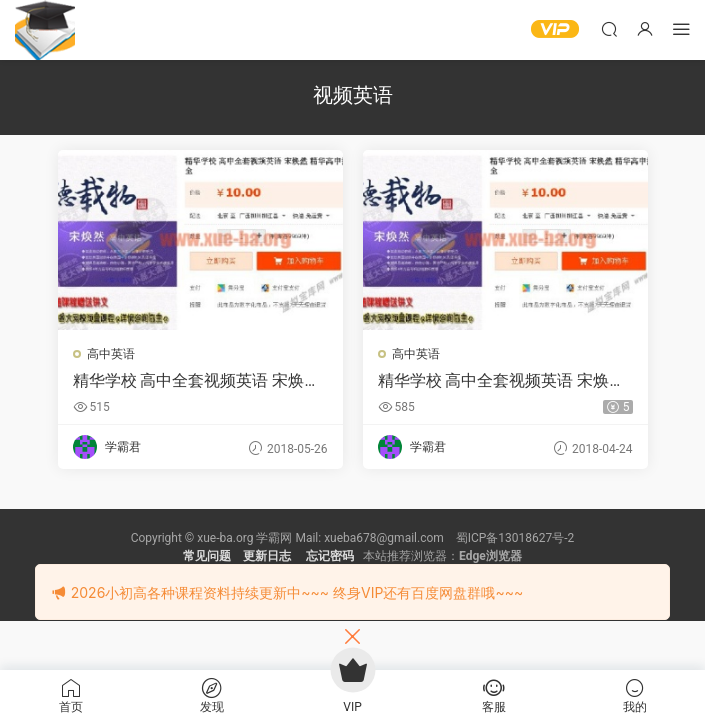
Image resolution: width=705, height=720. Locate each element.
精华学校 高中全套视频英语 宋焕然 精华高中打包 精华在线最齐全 (197, 381)
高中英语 (111, 354)
